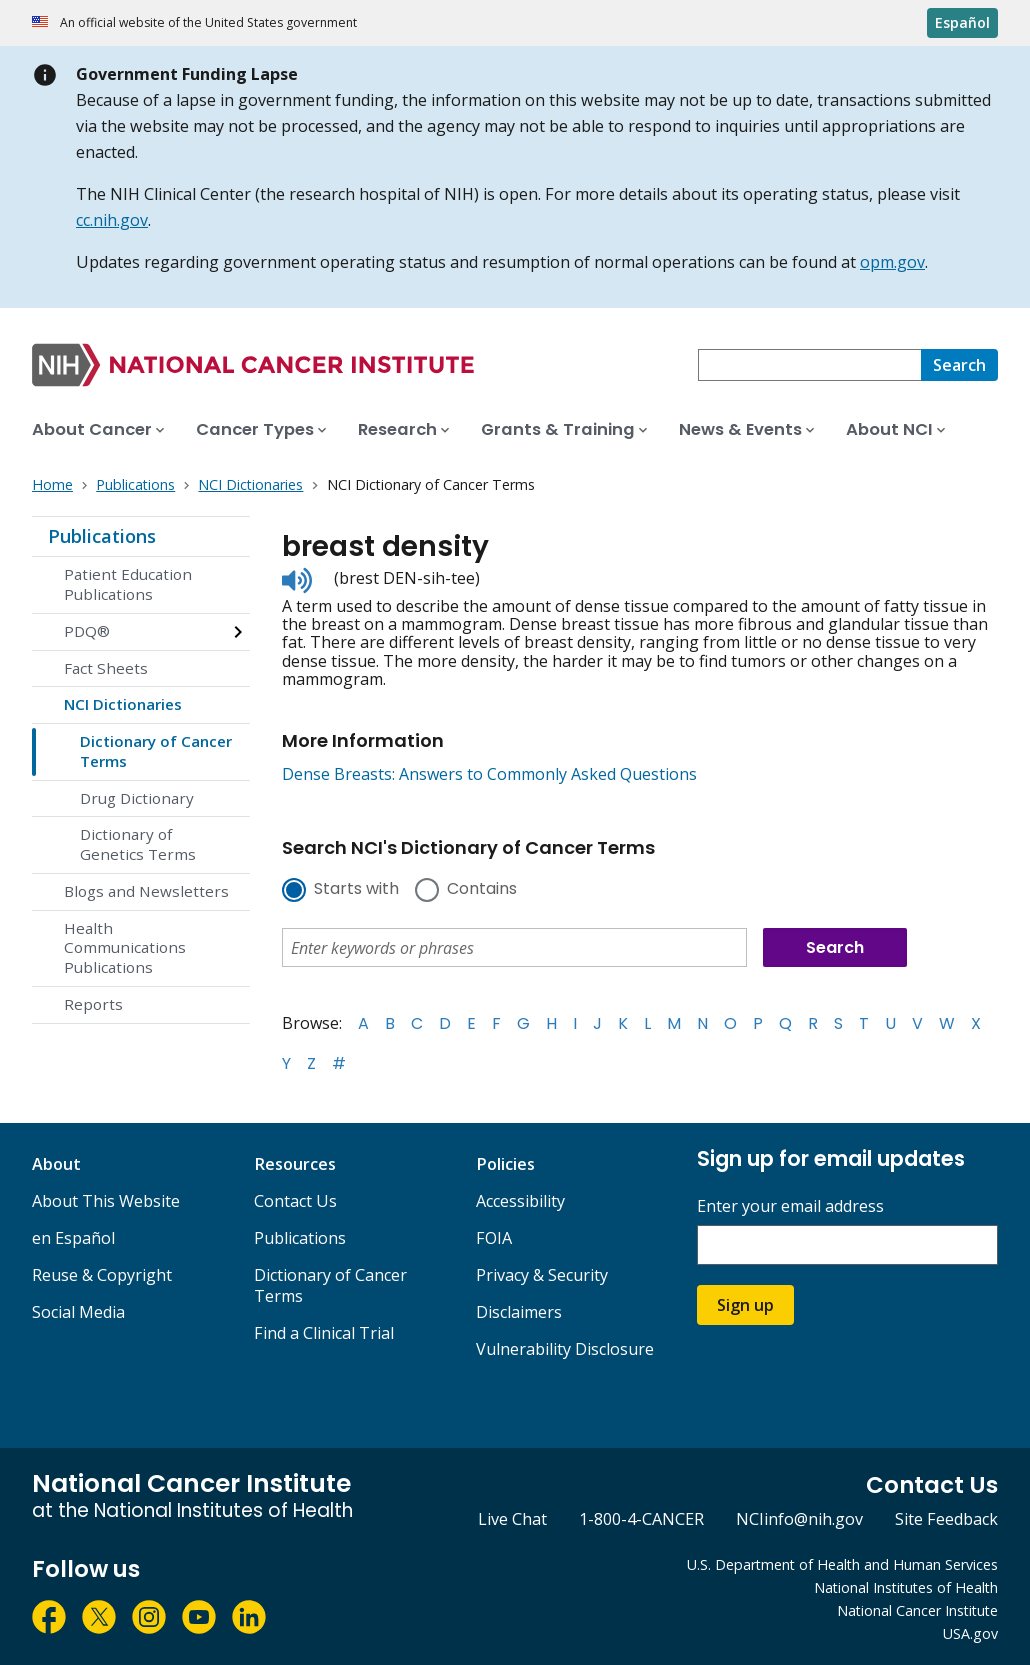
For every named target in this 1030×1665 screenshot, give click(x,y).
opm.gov (892, 262)
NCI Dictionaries (123, 704)
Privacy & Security (542, 1275)
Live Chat (512, 1519)
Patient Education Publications (128, 584)
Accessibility (520, 1201)
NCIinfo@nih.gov (799, 1519)
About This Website (106, 1201)
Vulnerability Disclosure (565, 1349)
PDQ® (87, 631)
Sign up (745, 1305)
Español (962, 22)
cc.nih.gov (112, 220)
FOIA (494, 1238)
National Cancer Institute (917, 1610)
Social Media (78, 1312)
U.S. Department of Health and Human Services (842, 1564)
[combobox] (809, 365)
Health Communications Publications (125, 948)
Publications (102, 536)
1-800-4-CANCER (641, 1519)
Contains (482, 890)
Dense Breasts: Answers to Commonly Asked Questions (489, 774)
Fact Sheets (106, 668)
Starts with (356, 890)
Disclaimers (519, 1312)
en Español (73, 1238)
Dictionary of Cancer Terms (156, 751)
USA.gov (970, 1633)
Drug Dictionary (137, 798)
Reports (93, 1004)
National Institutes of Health (906, 1587)
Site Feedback (946, 1519)
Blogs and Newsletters (146, 891)
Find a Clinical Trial (324, 1333)
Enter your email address (790, 1206)
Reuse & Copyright (102, 1275)
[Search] (959, 365)
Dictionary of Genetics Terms (138, 844)
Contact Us (295, 1201)
